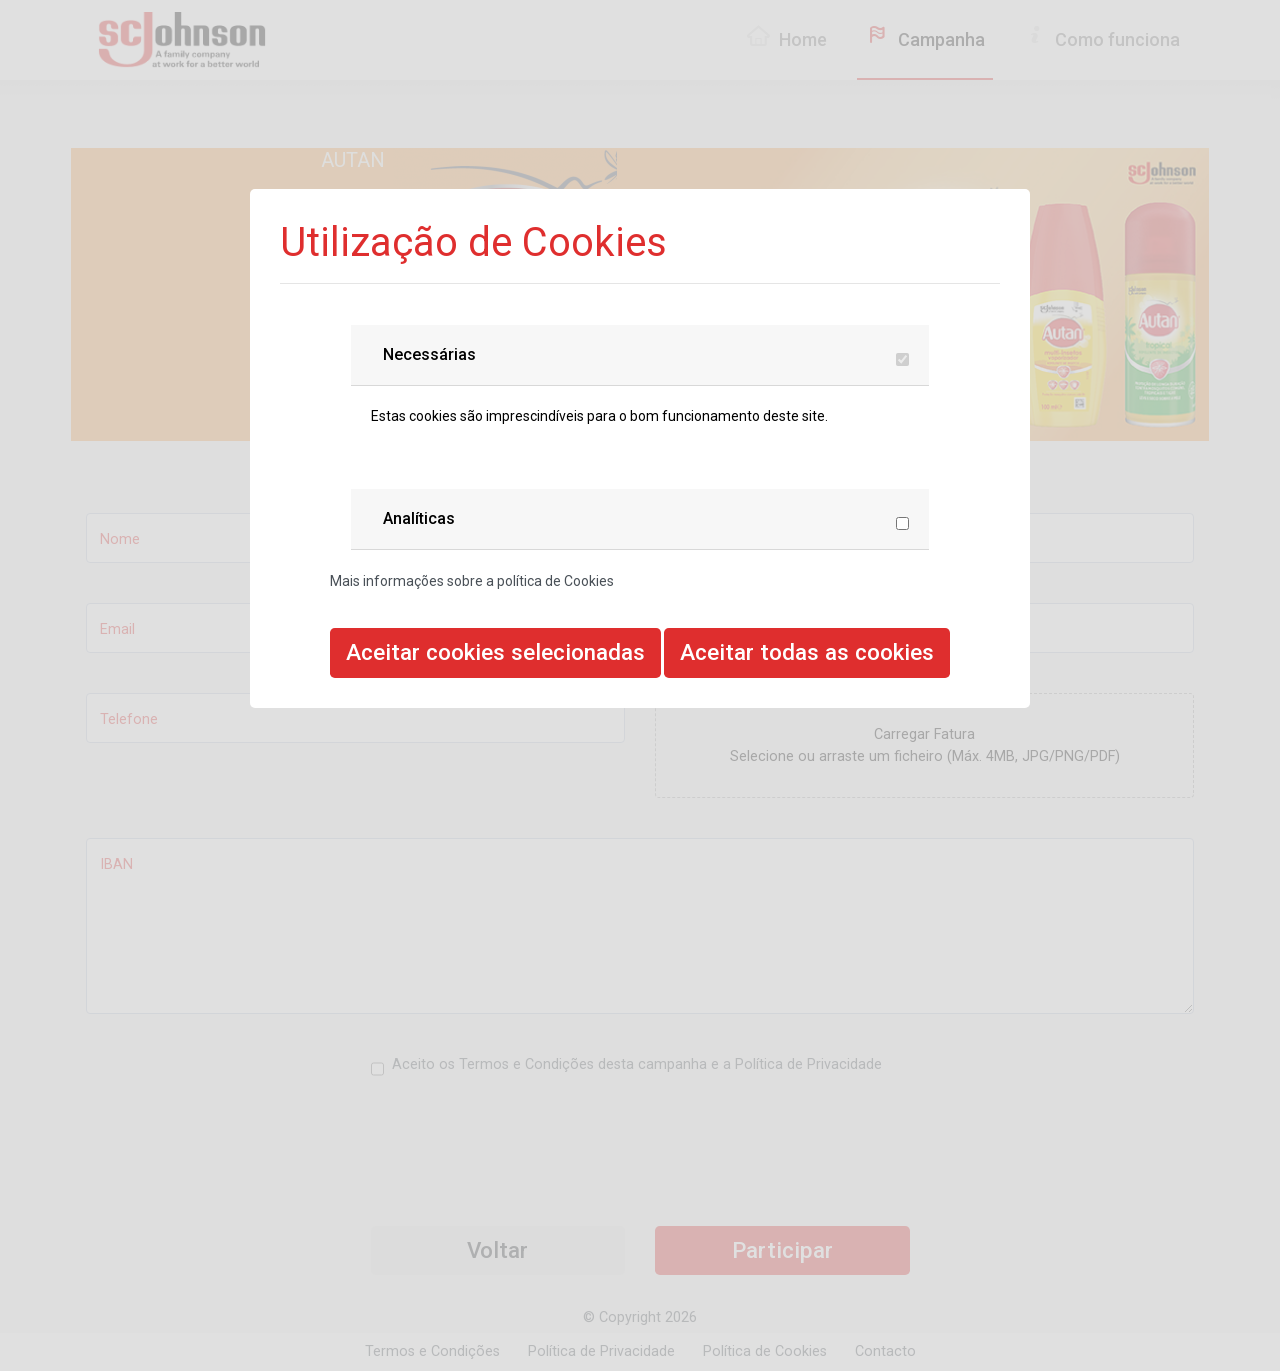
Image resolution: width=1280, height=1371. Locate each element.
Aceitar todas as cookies (807, 652)
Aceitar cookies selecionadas (495, 652)
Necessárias (429, 354)
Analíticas (419, 518)
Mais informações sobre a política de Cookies (472, 581)
